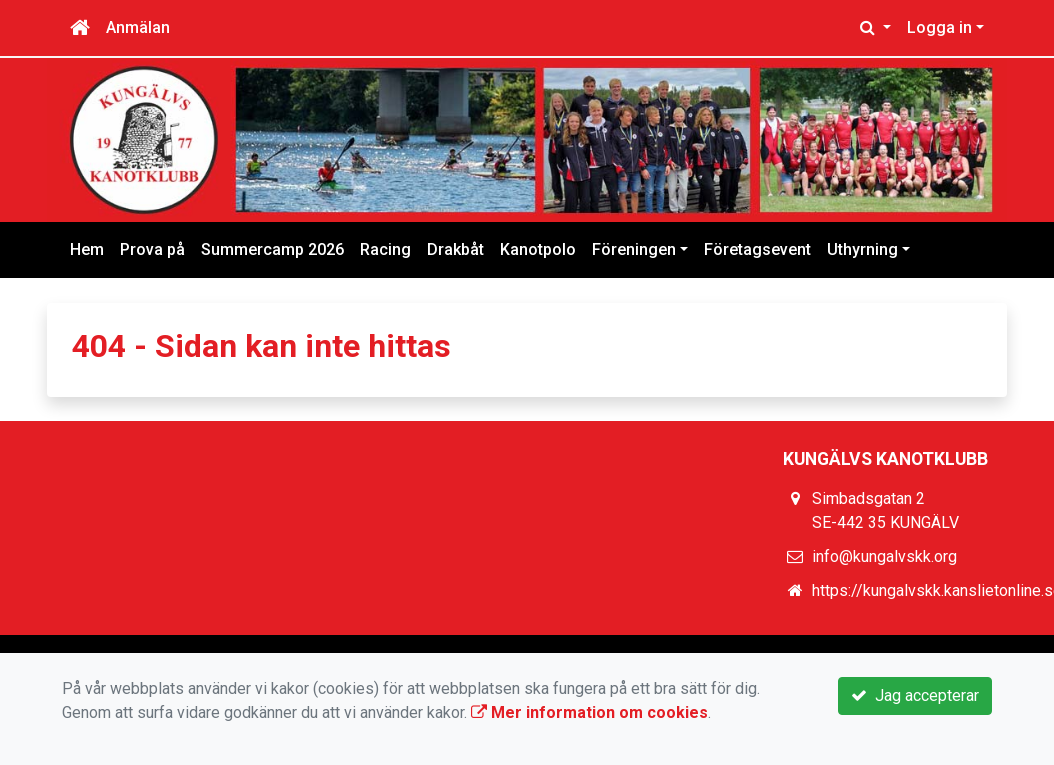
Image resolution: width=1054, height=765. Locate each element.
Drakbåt (455, 249)
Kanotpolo (538, 249)
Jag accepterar (915, 695)
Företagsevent (757, 249)
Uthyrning (862, 249)
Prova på (152, 249)
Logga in (939, 27)
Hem (87, 249)
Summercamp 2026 (272, 249)
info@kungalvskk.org (884, 556)
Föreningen (634, 249)
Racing (385, 249)
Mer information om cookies (589, 712)
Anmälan (138, 27)
